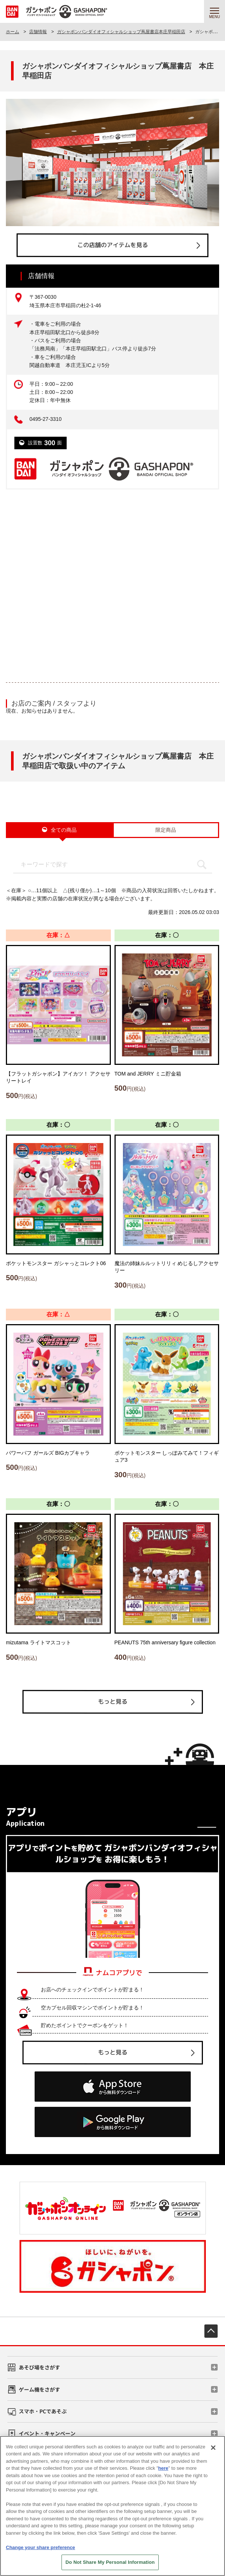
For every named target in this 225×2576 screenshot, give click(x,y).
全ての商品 (64, 830)
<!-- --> (112, 580)
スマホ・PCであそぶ (43, 2411)
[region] (112, 2506)
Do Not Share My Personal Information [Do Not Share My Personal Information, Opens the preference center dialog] (110, 2562)
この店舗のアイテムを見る (112, 245)
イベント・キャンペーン (47, 2433)
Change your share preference (40, 2547)
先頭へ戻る (211, 2331)
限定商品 (165, 830)
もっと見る (112, 1701)
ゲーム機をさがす (39, 2389)
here (163, 2468)
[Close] (213, 2448)
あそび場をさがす (39, 2367)
